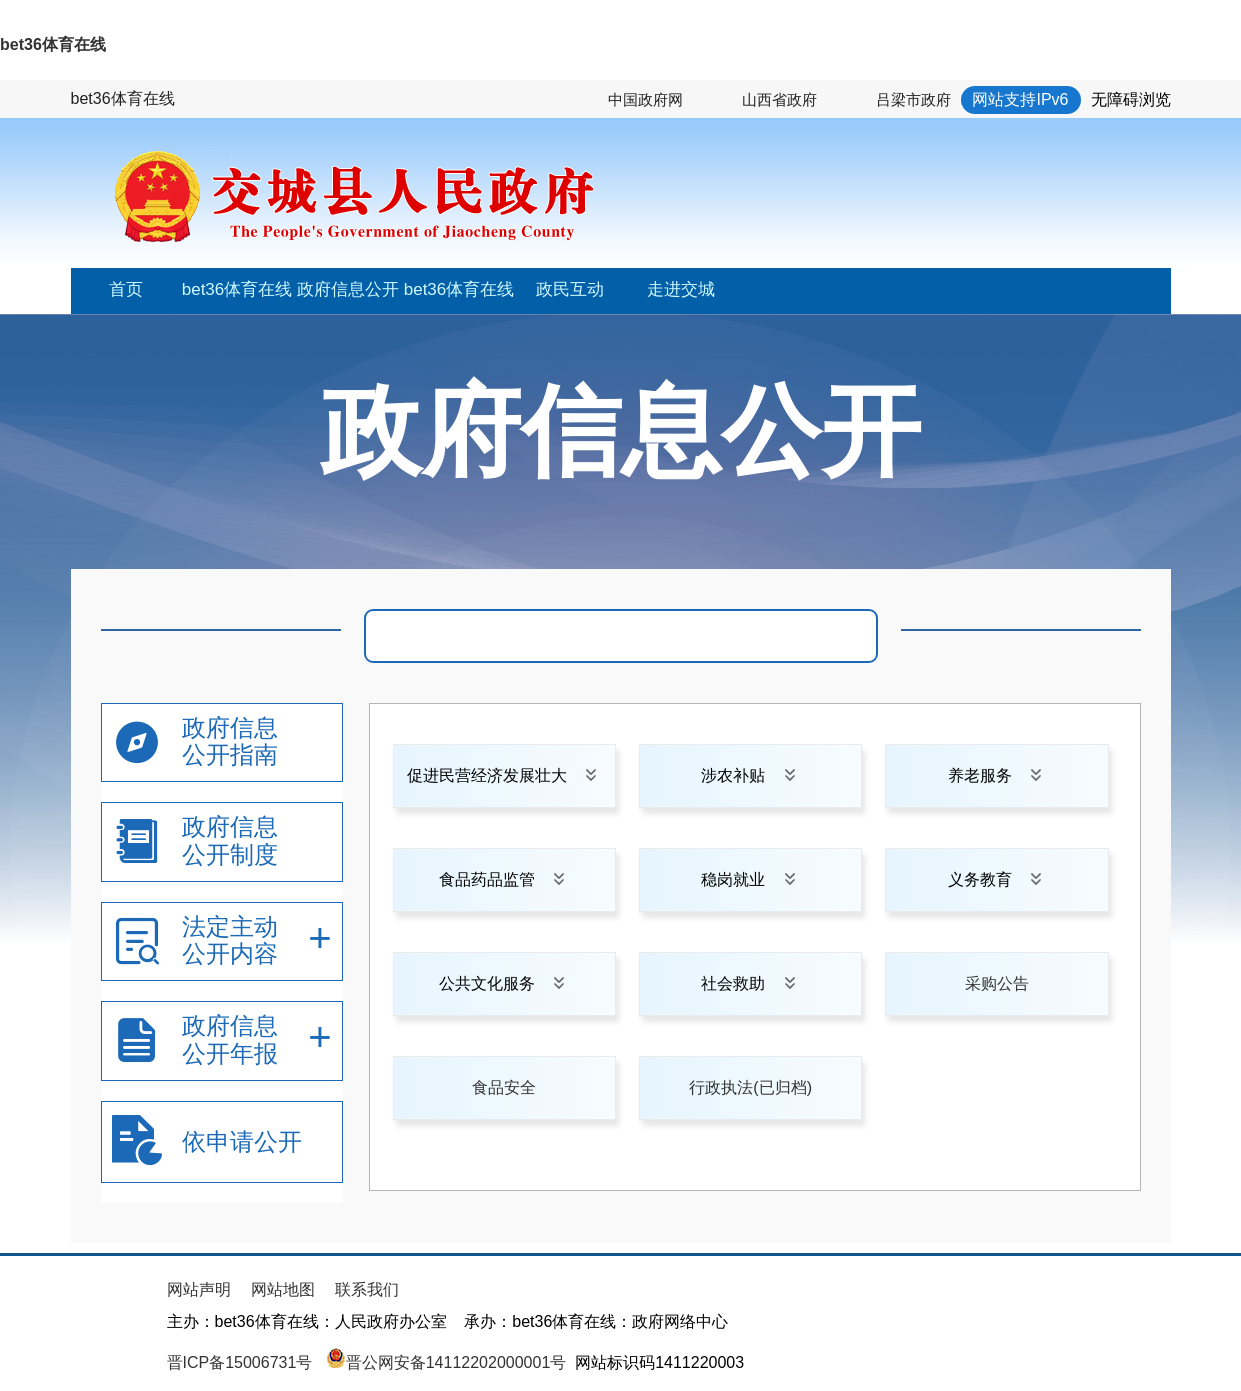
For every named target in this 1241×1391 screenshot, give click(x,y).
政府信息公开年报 (230, 1039)
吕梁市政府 (913, 99)
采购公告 (997, 983)
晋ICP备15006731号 (242, 1362)
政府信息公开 (348, 289)
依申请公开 (242, 1141)
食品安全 (504, 1087)
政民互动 (570, 289)
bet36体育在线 (53, 44)
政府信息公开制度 (230, 840)
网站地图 (283, 1289)
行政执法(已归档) (750, 1087)
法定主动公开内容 (230, 940)
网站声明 (199, 1289)
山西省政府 (779, 99)
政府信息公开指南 (230, 741)
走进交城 (681, 289)
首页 (126, 289)
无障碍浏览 (1131, 99)
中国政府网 (645, 99)
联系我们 (367, 1289)
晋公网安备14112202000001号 (446, 1362)
